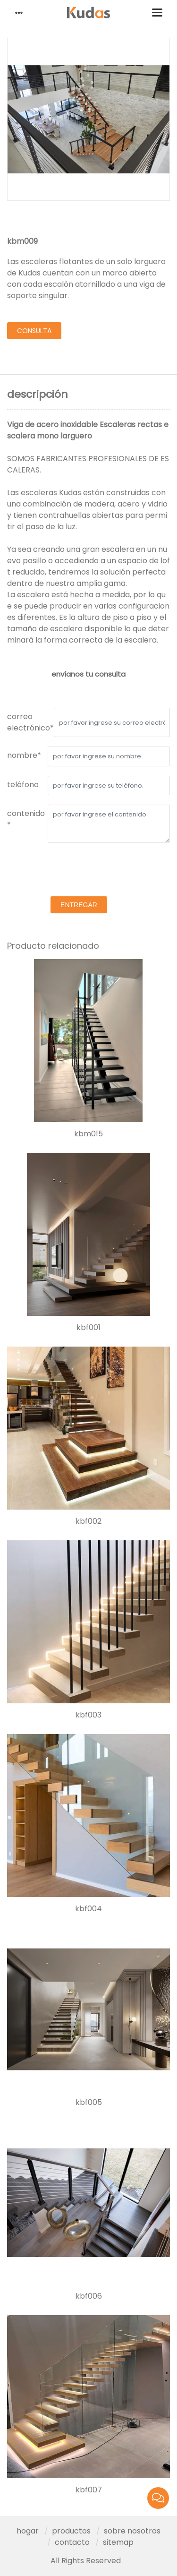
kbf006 (89, 2296)
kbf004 (88, 1909)
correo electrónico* (30, 722)
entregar (78, 905)
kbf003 (88, 1715)
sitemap (118, 2542)
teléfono (23, 784)
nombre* (24, 755)
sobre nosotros (132, 2530)
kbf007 (89, 2490)
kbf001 (88, 1327)
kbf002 (88, 1521)
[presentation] (79, 870)
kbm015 (88, 1134)
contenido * (26, 819)
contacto (72, 2542)
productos (71, 2530)
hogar (28, 2530)
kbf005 (89, 2102)
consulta (34, 330)
